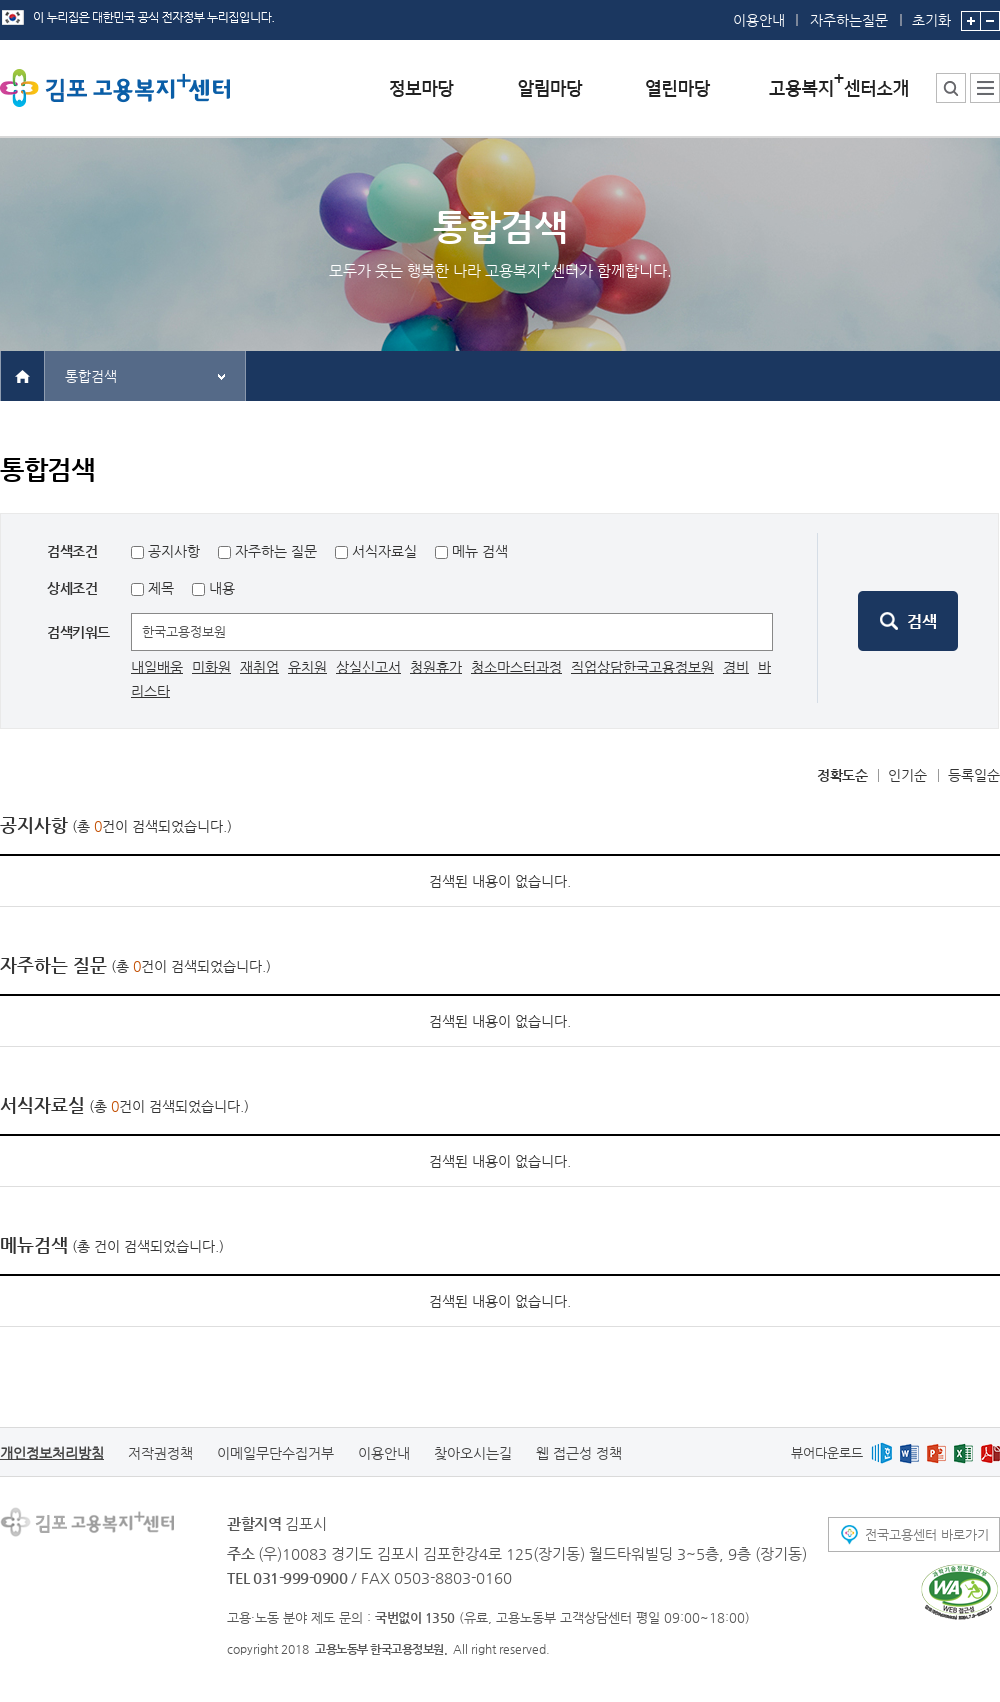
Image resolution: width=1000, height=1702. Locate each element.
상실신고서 (368, 667)
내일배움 (157, 667)
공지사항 (174, 551)
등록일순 (974, 775)
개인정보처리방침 (52, 1453)
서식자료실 (384, 551)
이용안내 (759, 20)
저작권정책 (160, 1453)
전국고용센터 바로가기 (927, 1534)
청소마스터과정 (516, 667)
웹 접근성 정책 (579, 1453)
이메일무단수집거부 (275, 1453)
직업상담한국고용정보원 (642, 667)
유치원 (307, 667)
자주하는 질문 (276, 551)
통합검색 (91, 376)
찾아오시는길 (473, 1453)
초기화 (931, 14)
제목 (159, 588)
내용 (220, 588)
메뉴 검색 (480, 551)
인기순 (907, 775)
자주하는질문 (849, 20)
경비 (736, 667)
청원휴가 (436, 667)
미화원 (211, 667)
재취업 (259, 667)
